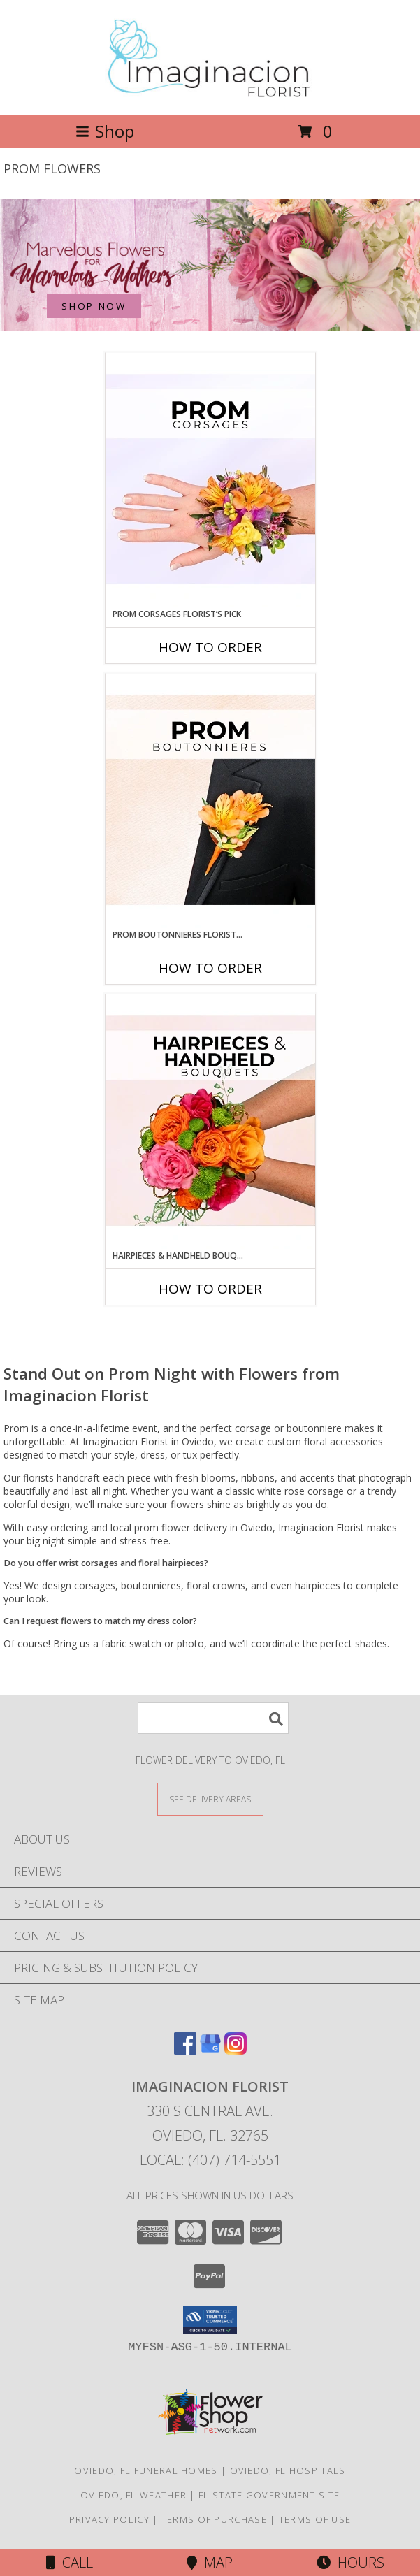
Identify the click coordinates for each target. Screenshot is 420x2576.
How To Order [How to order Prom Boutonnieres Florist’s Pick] (210, 968)
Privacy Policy (109, 2519)
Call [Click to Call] (69, 2562)
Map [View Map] (210, 2562)
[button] (210, 2320)
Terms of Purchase (214, 2519)
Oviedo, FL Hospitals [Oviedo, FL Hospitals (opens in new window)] (288, 2470)
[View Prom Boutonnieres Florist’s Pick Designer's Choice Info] (210, 801)
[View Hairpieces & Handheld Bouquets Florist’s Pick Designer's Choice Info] (210, 1121)
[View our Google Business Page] (210, 2050)
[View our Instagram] (235, 2050)
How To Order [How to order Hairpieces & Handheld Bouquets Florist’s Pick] (210, 1289)
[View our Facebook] (185, 2050)
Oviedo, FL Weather (133, 2495)
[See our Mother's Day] (210, 265)
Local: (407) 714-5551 (210, 2159)
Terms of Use (315, 2519)
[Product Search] (213, 1718)
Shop (104, 131)
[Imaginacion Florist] (210, 94)
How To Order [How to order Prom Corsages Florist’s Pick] (210, 647)
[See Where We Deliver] (210, 1798)
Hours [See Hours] (350, 2562)
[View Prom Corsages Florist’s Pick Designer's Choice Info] (210, 480)
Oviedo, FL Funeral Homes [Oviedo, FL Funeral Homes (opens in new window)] (145, 2470)
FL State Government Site (269, 2495)
